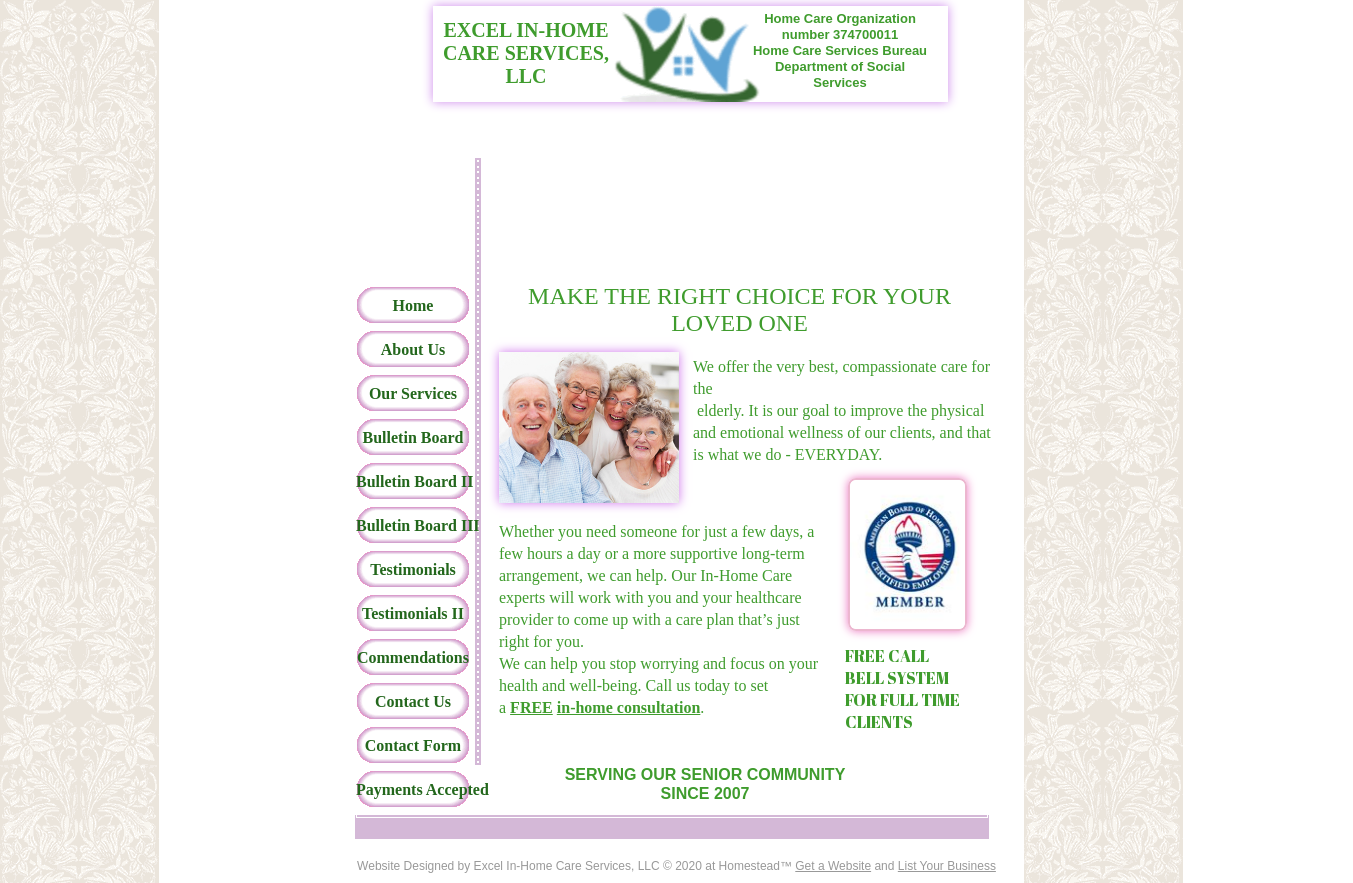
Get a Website (833, 866)
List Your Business (947, 866)
